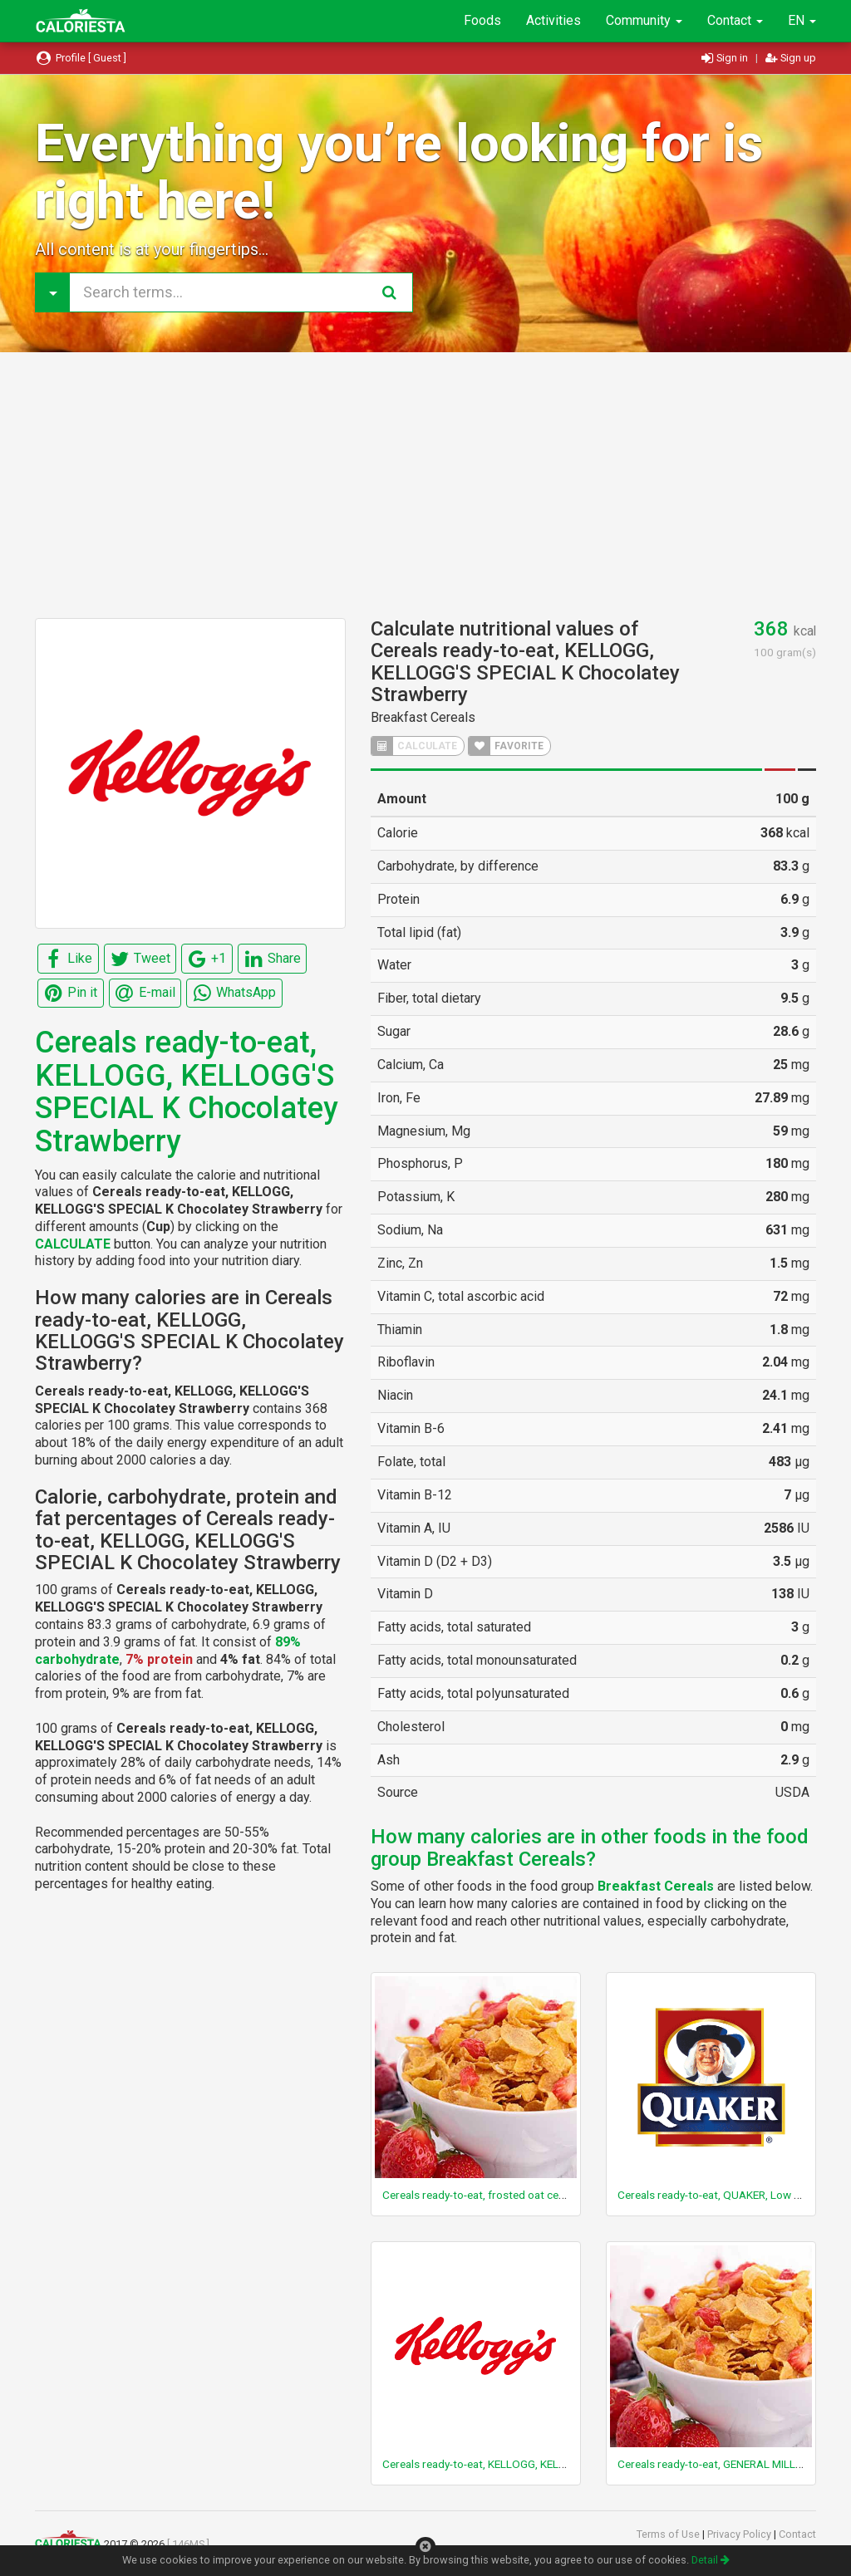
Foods (482, 20)
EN (802, 20)
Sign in (725, 58)
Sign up (790, 58)
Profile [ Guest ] (80, 58)
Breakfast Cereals (423, 717)
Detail (710, 2560)
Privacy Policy (740, 2534)
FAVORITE (506, 746)
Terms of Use (669, 2534)
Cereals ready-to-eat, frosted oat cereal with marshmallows (528, 2194)
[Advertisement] (425, 485)
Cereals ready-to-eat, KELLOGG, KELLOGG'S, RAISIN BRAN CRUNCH (547, 2464)
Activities (553, 20)
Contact (735, 20)
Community (644, 20)
